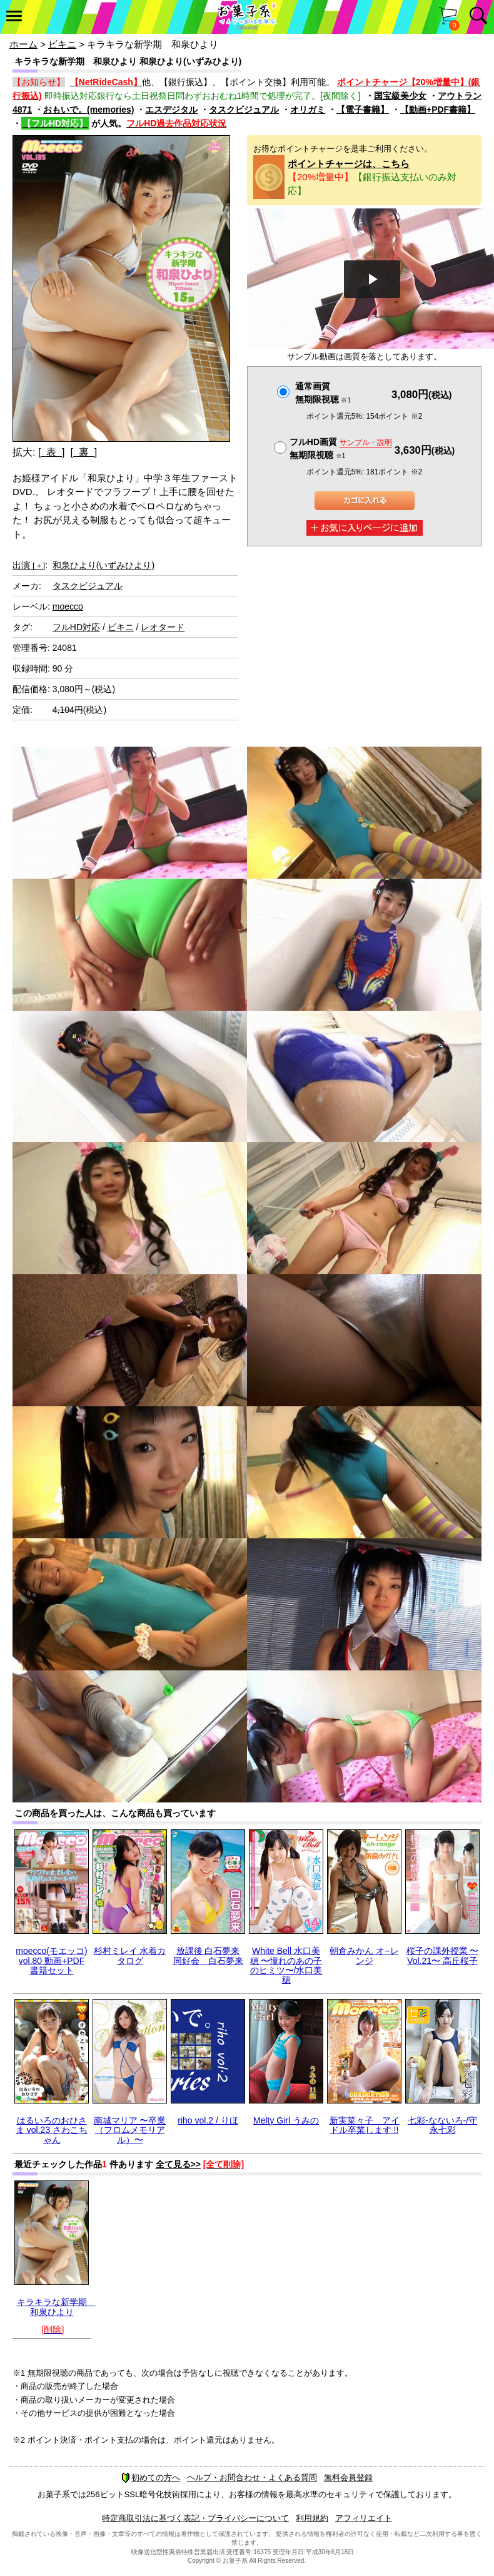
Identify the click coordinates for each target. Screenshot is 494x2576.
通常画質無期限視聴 (323, 392)
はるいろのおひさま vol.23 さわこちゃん (52, 2130)
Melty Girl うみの (286, 2120)
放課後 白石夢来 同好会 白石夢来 (208, 1955)
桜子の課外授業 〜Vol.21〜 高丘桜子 (442, 1955)
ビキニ (62, 44)
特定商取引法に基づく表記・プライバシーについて (195, 2518)
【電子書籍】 (362, 110)
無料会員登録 (348, 2477)
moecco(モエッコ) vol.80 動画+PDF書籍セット (51, 1960)
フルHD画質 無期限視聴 (341, 448)
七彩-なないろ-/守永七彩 (442, 2125)
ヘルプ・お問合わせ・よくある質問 (252, 2477)
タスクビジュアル (244, 110)
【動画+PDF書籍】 (437, 110)
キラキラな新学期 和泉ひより (56, 2306)
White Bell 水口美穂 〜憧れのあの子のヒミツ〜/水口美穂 (286, 1965)
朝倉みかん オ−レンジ (364, 1955)
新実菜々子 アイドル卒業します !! (365, 2125)
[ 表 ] (51, 452)
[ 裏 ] (83, 452)
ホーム (23, 44)
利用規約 (312, 2518)
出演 (29, 565)
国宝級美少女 (400, 96)
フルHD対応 (76, 627)
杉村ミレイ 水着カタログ (130, 1955)
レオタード (162, 627)
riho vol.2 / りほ (208, 2120)
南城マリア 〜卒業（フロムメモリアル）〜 (130, 2130)
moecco (68, 606)
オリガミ (307, 110)
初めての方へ (150, 2477)
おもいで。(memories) (88, 110)
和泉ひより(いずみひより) (103, 565)
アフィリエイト (363, 2518)
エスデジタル (171, 110)
